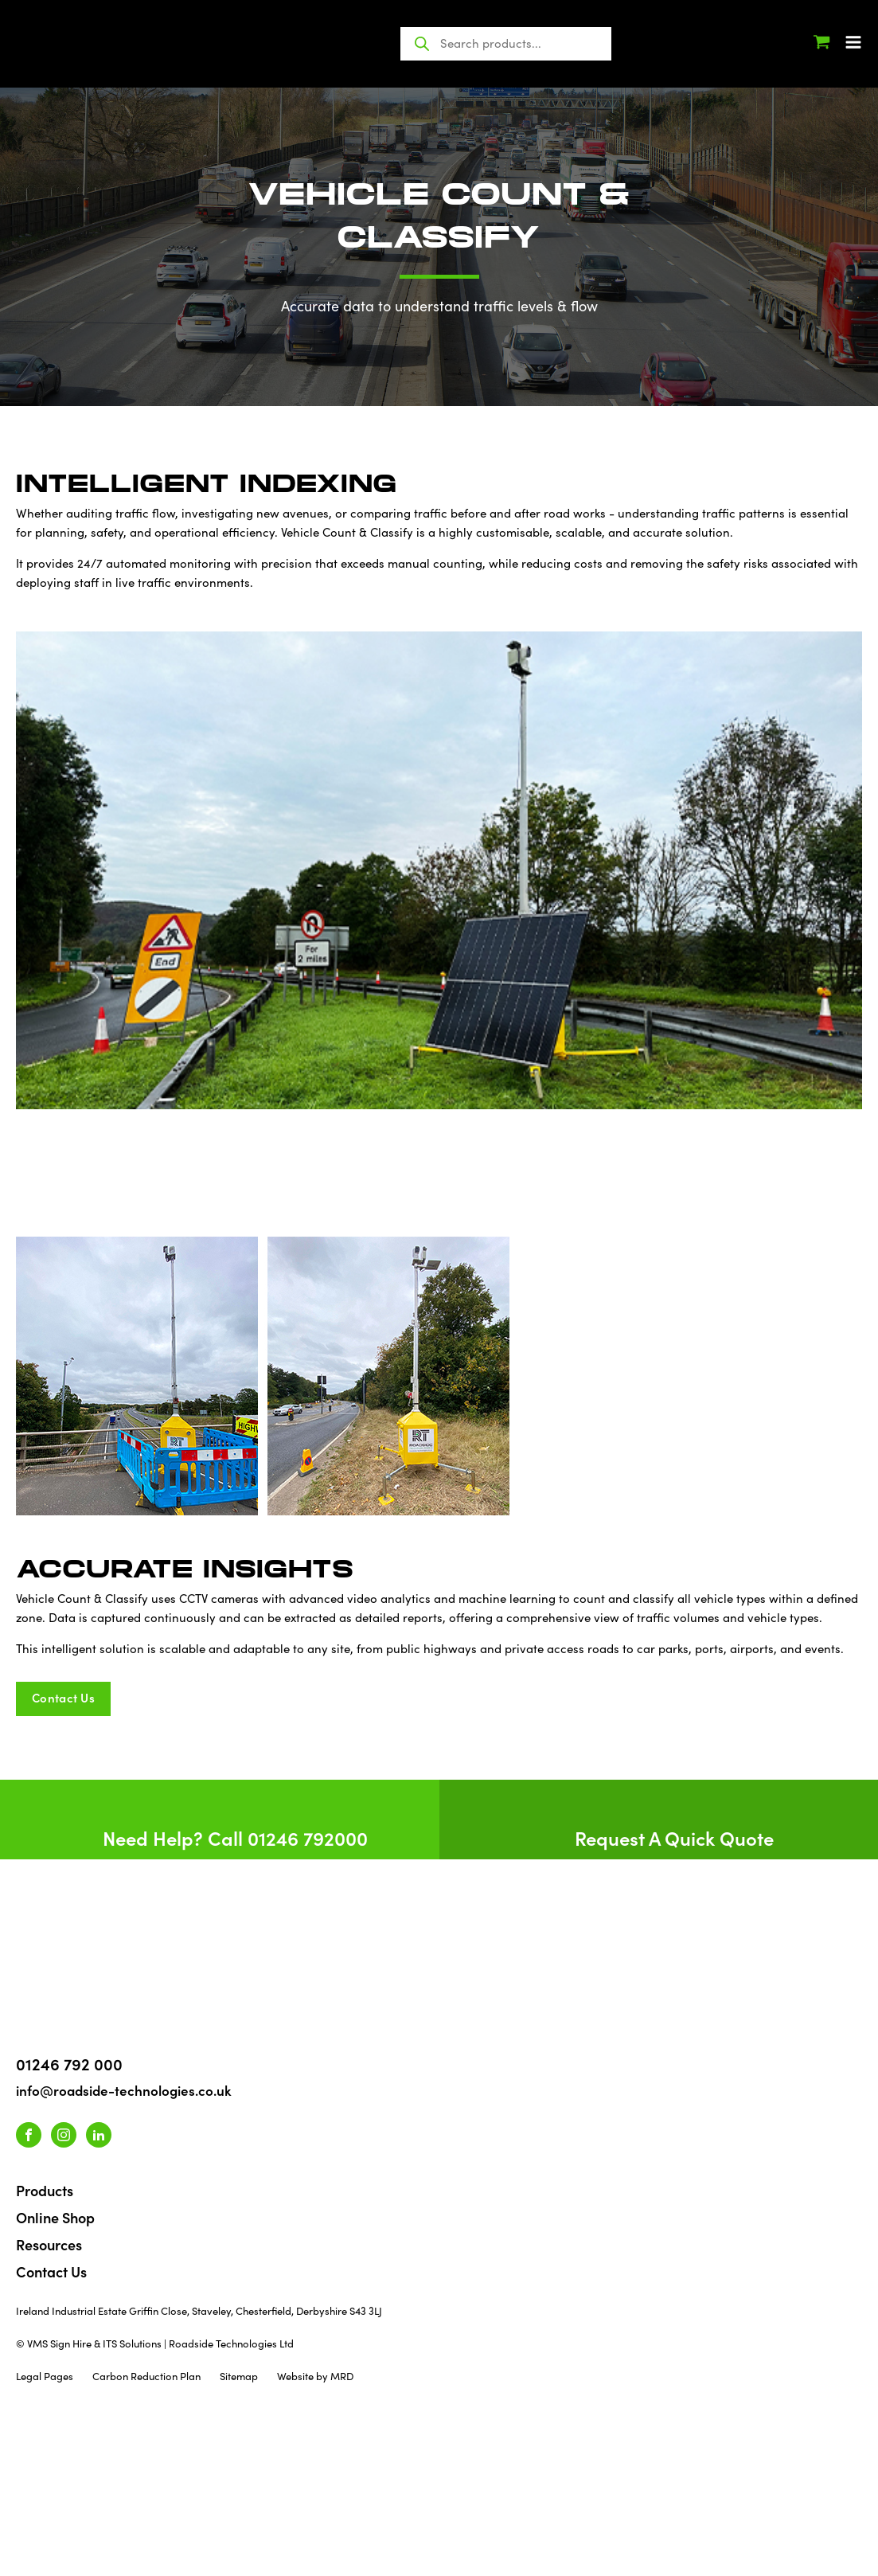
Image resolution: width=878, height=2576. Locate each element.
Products (44, 2190)
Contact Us (51, 2271)
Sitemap (239, 2376)
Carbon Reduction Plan (146, 2376)
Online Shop (55, 2217)
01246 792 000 (69, 2063)
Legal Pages (44, 2376)
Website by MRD (315, 2376)
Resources (49, 2244)
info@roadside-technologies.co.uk (124, 2090)
